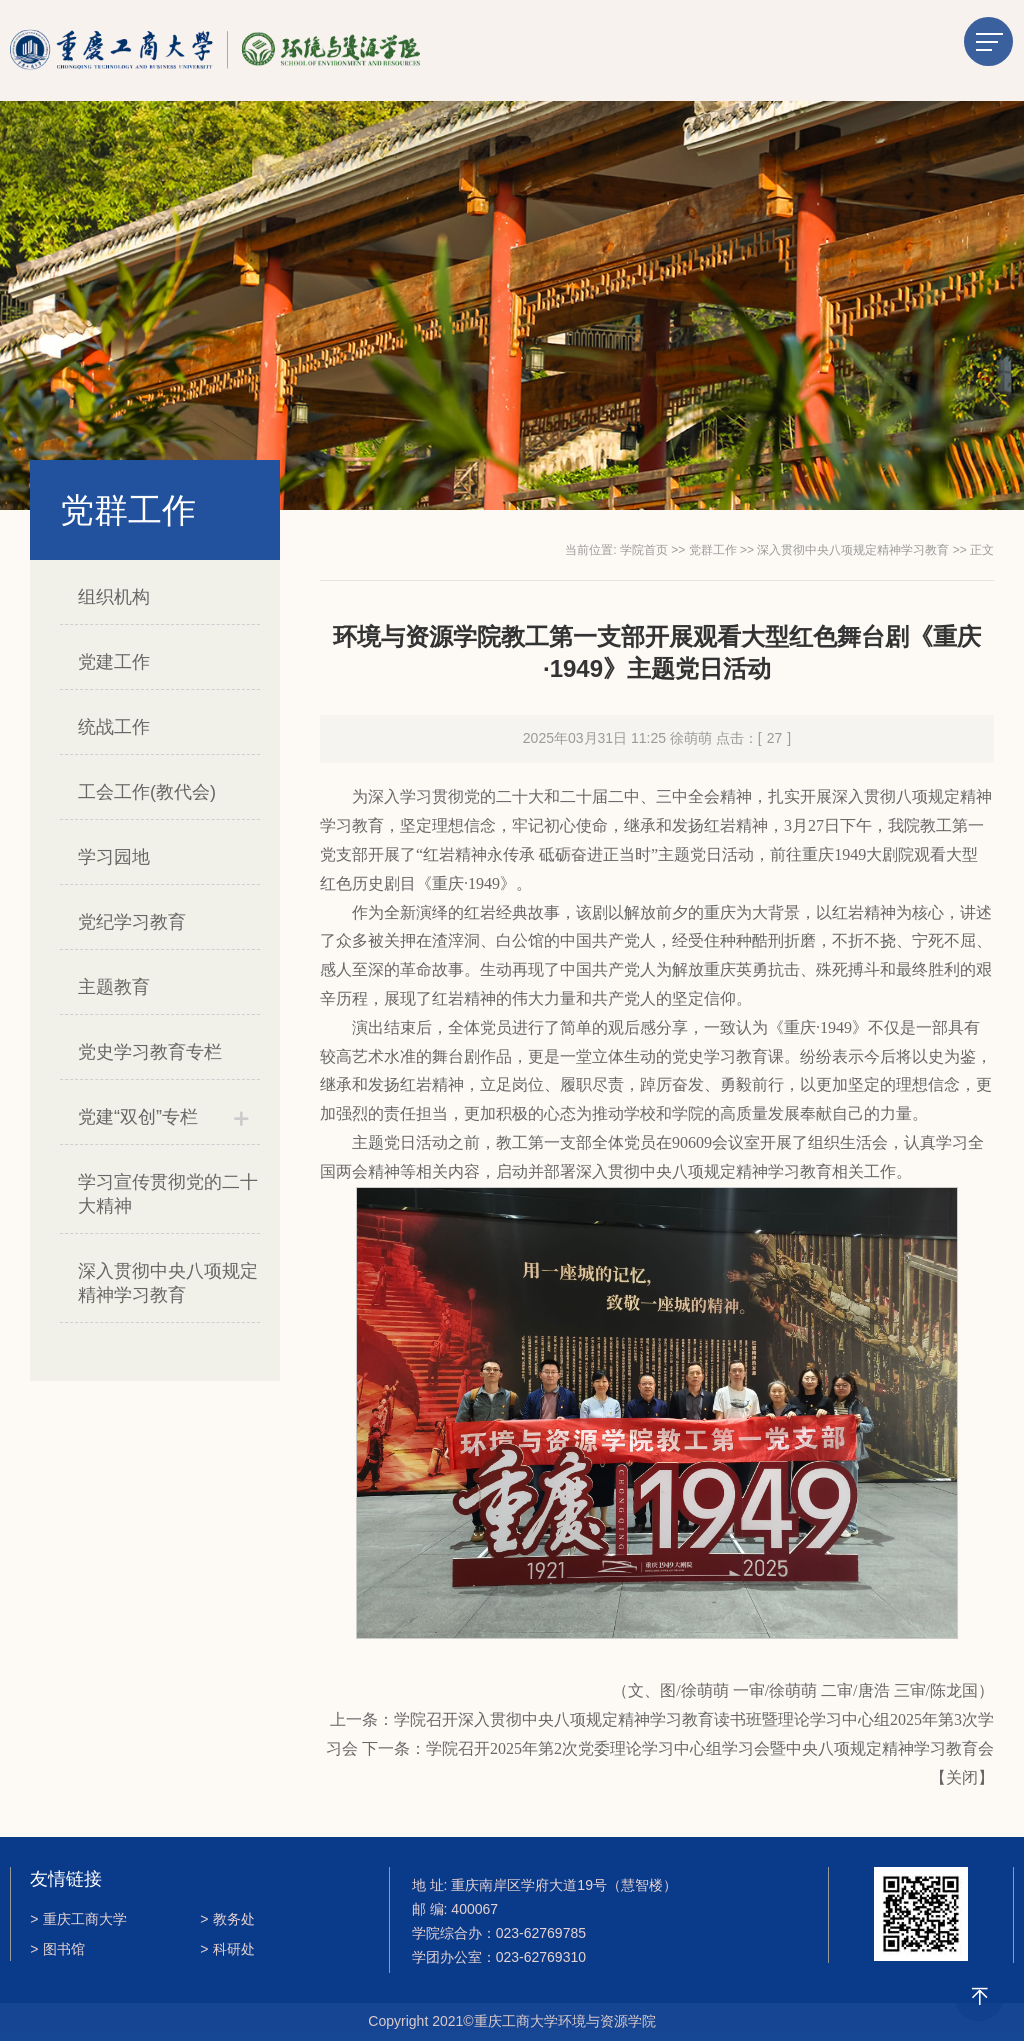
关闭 (962, 1777)
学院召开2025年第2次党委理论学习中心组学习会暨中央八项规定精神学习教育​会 (710, 1748)
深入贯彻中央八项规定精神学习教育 (168, 1283)
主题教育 (114, 987)
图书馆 (57, 1949)
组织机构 (114, 597)
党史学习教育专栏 (150, 1052)
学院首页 (644, 550)
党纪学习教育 (132, 922)
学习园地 (114, 857)
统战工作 (114, 727)
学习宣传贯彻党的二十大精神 (168, 1194)
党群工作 (713, 550)
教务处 (227, 1919)
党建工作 (114, 662)
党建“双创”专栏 (138, 1117)
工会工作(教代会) (147, 792)
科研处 (227, 1949)
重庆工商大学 (78, 1919)
